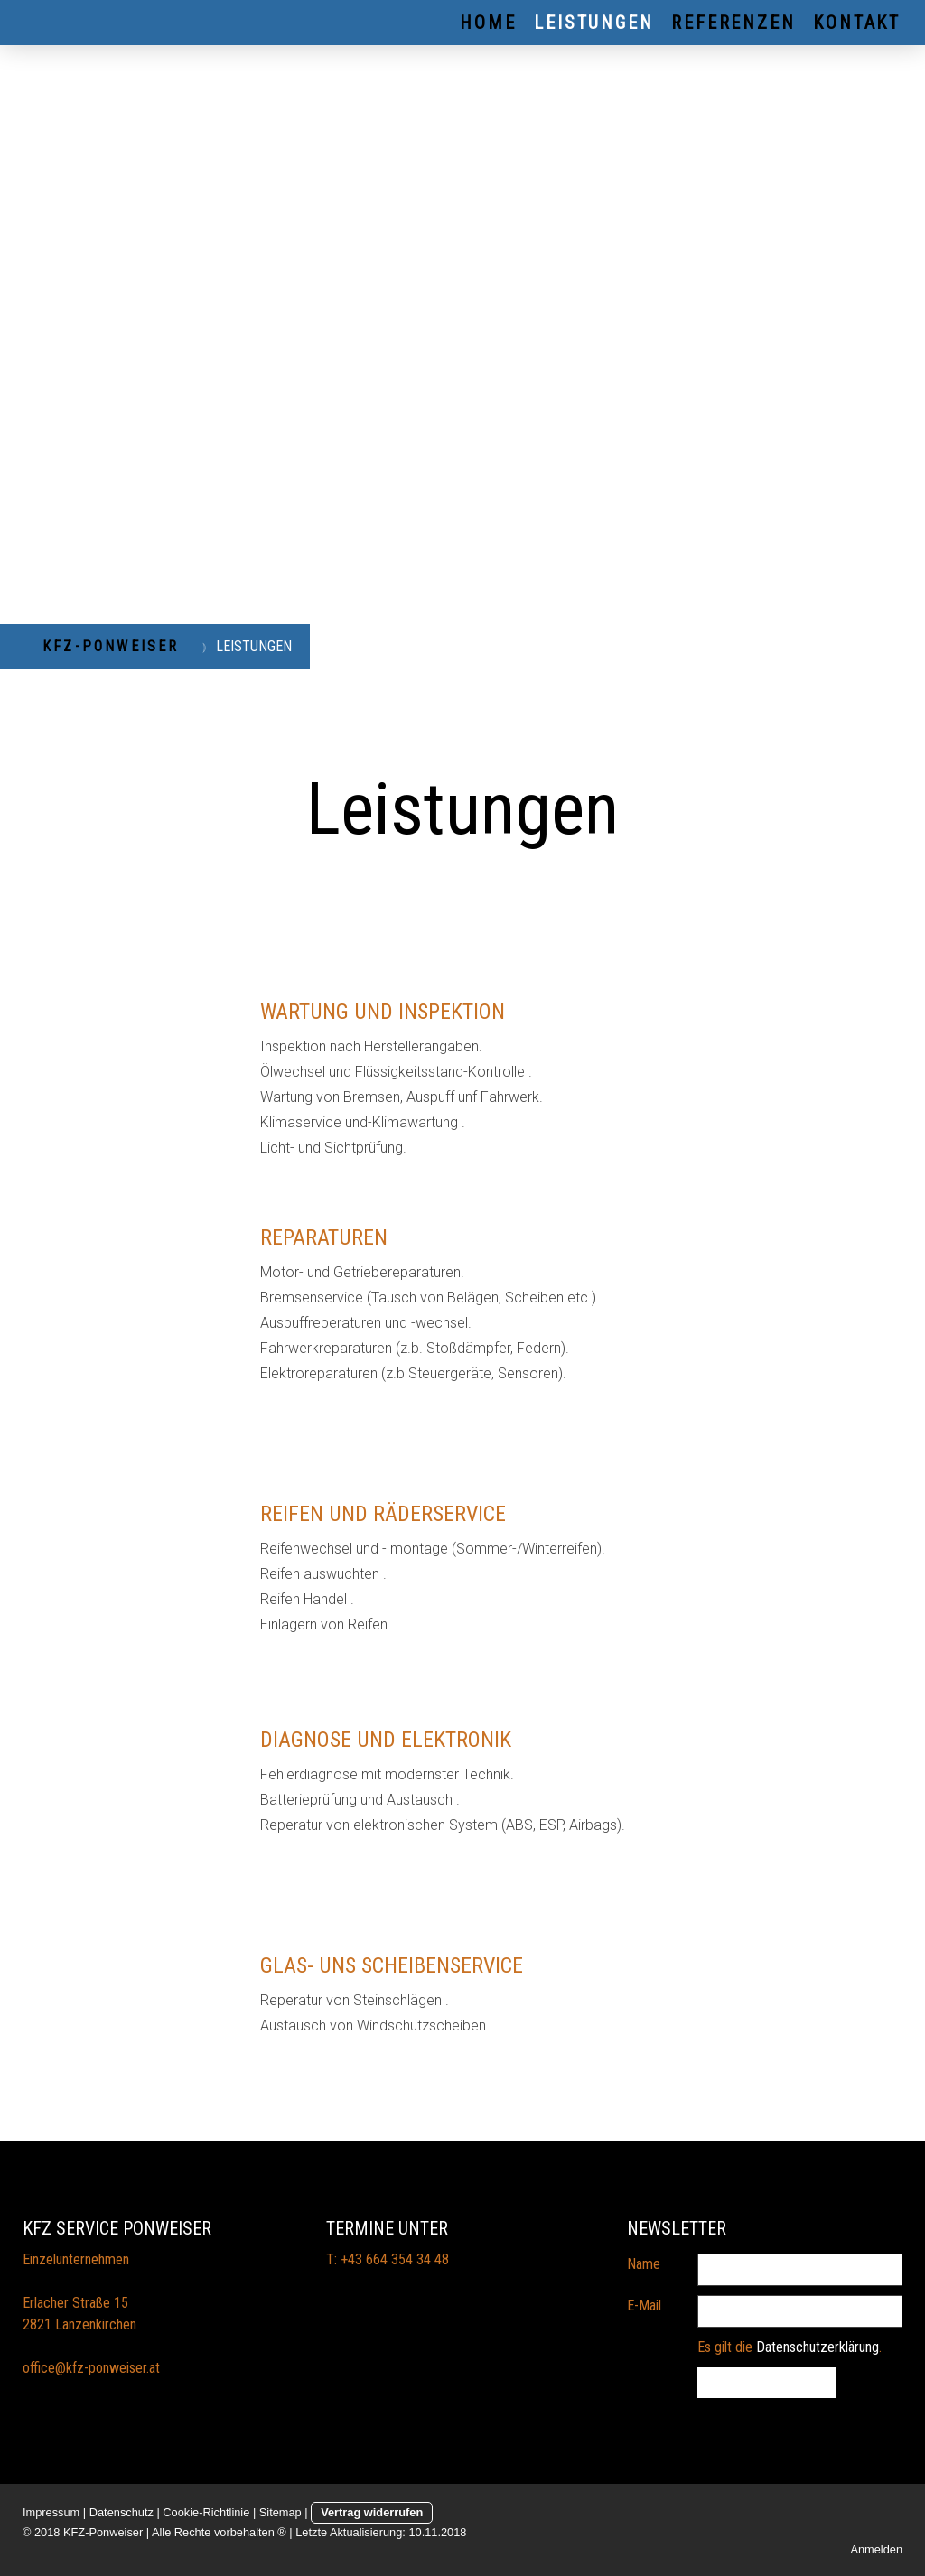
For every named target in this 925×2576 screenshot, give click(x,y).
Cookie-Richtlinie (206, 2512)
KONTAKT (857, 22)
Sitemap (280, 2512)
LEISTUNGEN (593, 22)
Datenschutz (121, 2512)
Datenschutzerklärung (817, 2347)
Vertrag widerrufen (372, 2512)
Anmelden (876, 2549)
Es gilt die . (789, 2347)
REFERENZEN (733, 22)
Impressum (51, 2512)
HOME (488, 22)
